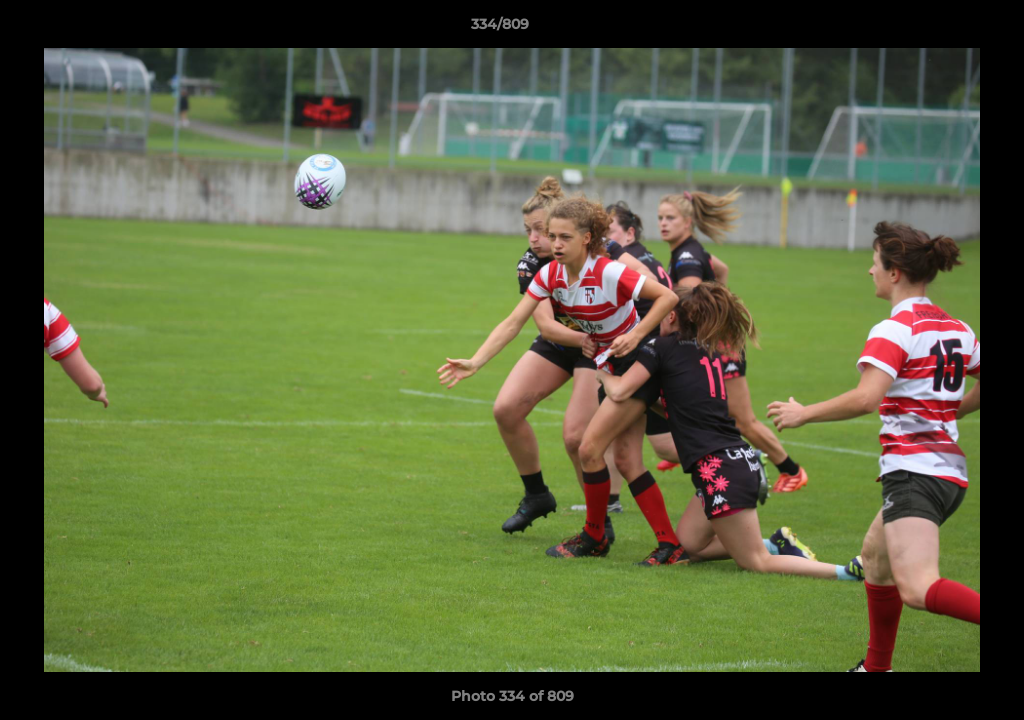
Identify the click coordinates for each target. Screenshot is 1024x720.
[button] (940, 29)
